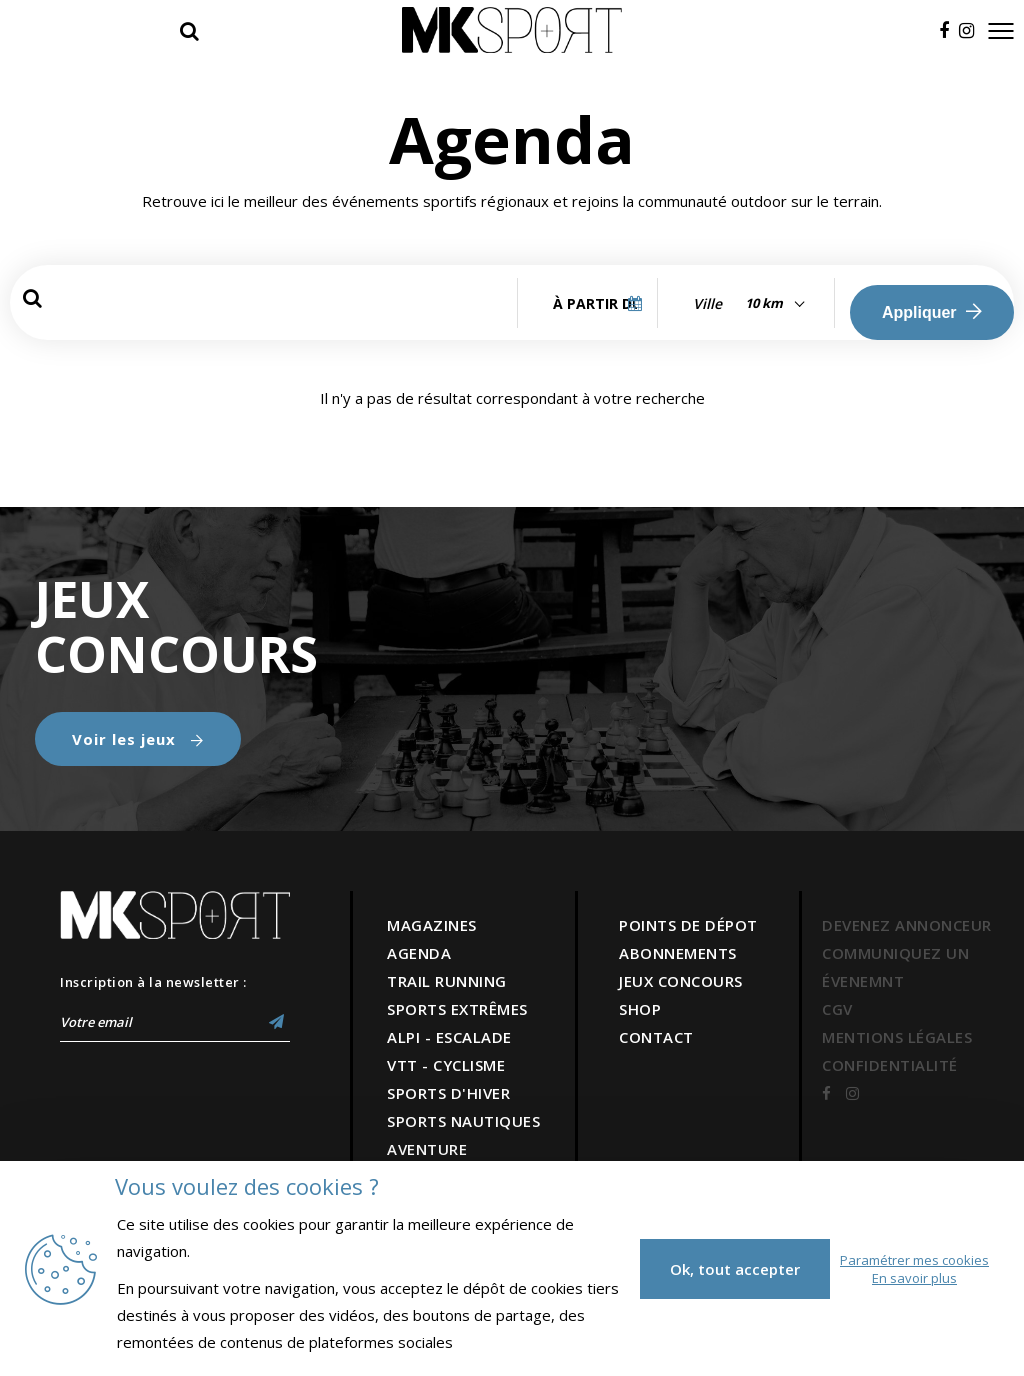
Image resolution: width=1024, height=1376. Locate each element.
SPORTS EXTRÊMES (457, 1009)
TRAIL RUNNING (447, 981)
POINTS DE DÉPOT (688, 925)
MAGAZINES (432, 925)
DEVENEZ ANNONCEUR (907, 925)
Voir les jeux (138, 739)
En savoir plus (914, 1278)
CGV (837, 1009)
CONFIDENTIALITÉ (890, 1065)
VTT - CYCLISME (446, 1065)
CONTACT (656, 1037)
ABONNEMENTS (678, 953)
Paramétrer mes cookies (914, 1260)
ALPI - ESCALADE (449, 1037)
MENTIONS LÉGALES (897, 1037)
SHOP (640, 1009)
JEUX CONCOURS (681, 981)
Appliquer (932, 312)
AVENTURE (427, 1149)
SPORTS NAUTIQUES (463, 1121)
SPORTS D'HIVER (448, 1093)
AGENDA (419, 953)
